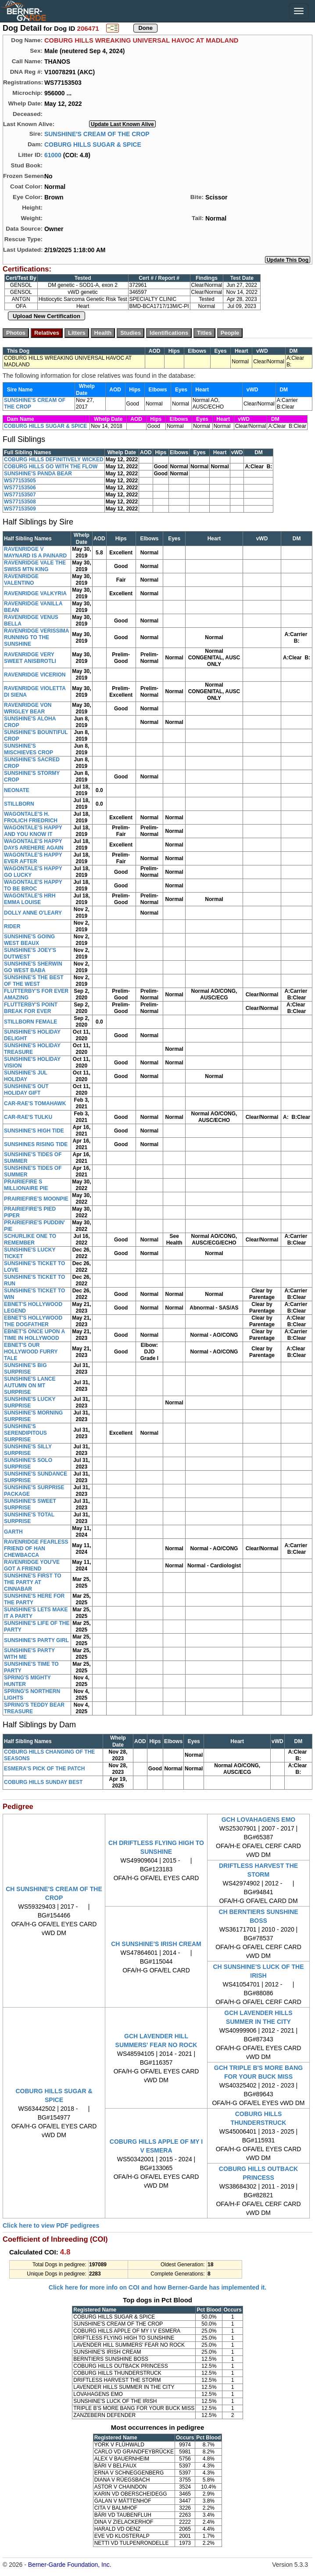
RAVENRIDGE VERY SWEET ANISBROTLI (30, 657)
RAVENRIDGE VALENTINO (21, 579)
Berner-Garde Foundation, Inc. (69, 2564)
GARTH (13, 1532)
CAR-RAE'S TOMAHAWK (35, 1103)
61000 (52, 154)
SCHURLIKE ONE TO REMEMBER (30, 1239)
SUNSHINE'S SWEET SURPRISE (30, 1504)
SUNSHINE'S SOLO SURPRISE (28, 1463)
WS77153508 (20, 502)
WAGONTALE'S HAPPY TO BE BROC (33, 885)
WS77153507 (20, 495)
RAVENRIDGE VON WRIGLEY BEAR (27, 708)
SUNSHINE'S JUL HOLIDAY (25, 1076)
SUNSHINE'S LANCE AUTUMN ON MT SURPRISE (30, 1385)
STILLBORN (19, 804)
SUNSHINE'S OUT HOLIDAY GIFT (26, 1089)
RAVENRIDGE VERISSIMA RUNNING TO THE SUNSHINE (36, 637)
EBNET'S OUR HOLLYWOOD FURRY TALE (30, 1351)
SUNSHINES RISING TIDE (36, 1144)
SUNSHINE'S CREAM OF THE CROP (97, 133)
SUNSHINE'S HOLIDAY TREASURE (32, 1048)
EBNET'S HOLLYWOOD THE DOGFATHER (33, 1321)
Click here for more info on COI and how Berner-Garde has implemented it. (157, 2287)
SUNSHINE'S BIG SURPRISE (25, 1368)
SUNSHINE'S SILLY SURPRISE (28, 1450)
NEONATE (16, 790)
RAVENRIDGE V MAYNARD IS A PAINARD (35, 552)
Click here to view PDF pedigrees (51, 2225)
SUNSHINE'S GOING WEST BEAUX (29, 939)
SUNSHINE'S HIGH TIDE (34, 1131)
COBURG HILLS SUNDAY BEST (43, 1782)
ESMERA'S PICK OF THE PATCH (44, 1769)
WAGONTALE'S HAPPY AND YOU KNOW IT (33, 831)
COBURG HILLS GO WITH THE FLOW (50, 466)
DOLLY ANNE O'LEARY (33, 913)
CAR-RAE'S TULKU (28, 1117)
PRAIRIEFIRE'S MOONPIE (36, 1199)
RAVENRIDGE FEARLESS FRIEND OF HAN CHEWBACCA (36, 1548)
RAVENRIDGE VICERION (34, 675)
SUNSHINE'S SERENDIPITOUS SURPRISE (25, 1433)
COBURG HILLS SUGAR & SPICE (92, 144)
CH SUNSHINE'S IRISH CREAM (156, 1943)
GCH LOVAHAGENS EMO (259, 1819)
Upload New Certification (46, 316)
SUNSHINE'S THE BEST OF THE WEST (34, 980)
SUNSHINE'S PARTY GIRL (36, 1640)
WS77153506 (20, 488)
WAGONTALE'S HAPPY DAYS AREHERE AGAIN (33, 844)
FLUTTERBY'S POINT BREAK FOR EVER (30, 1008)
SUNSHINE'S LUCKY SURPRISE (29, 1402)
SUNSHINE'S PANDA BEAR (38, 473)
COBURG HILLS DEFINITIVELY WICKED (54, 459)
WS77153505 (20, 481)
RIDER (12, 926)
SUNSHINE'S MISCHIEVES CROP (28, 749)
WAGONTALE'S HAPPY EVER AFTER (33, 858)
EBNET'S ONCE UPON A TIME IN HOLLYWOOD (34, 1334)
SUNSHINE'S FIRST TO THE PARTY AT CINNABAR (32, 1582)
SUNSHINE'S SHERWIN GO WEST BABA (33, 967)
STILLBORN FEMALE (30, 1022)
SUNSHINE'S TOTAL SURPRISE (29, 1518)
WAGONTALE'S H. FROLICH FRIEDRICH (30, 817)
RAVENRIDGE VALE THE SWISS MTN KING (35, 566)
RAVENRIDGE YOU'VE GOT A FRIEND (32, 1565)
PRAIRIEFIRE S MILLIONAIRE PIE (26, 1185)
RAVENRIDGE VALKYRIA (35, 593)
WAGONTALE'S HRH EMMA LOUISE (29, 899)
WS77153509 (20, 509)
